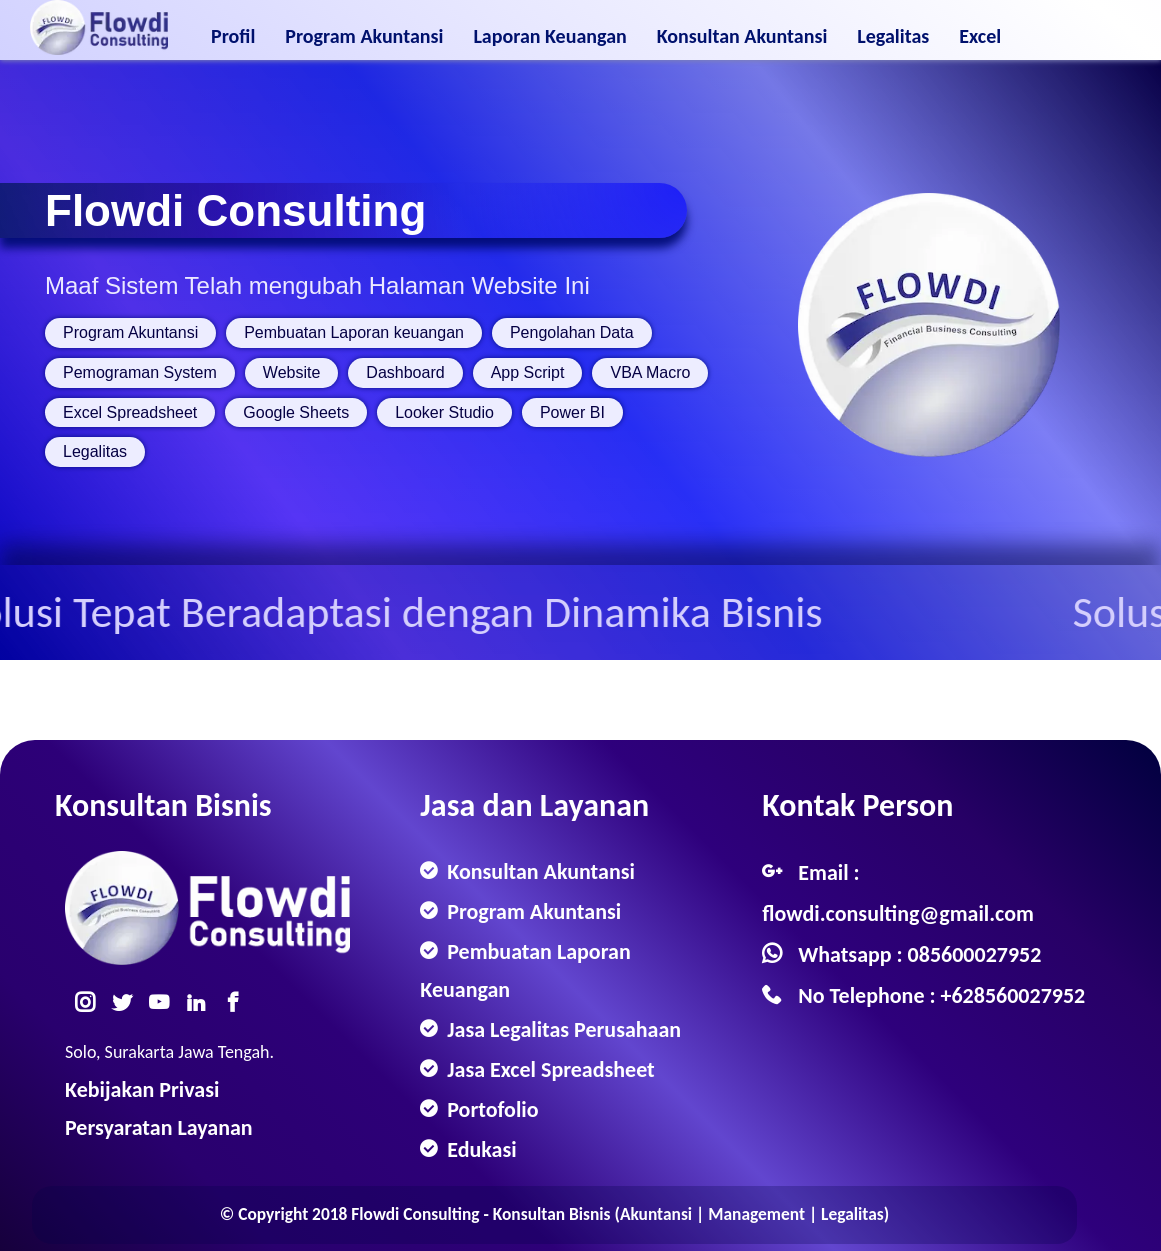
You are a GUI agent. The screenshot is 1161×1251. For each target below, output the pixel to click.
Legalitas (893, 32)
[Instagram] (91, 1001)
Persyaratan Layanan (159, 1127)
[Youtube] (165, 1001)
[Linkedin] (202, 1001)
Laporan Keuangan (549, 32)
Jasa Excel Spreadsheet (548, 1069)
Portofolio (490, 1109)
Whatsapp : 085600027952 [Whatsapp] (919, 954)
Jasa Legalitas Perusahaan (561, 1029)
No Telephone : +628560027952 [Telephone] (941, 995)
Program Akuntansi (364, 32)
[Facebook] (239, 1001)
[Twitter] (128, 1001)
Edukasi (479, 1149)
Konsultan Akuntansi (742, 32)
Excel (980, 32)
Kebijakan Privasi (142, 1089)
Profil (233, 32)
